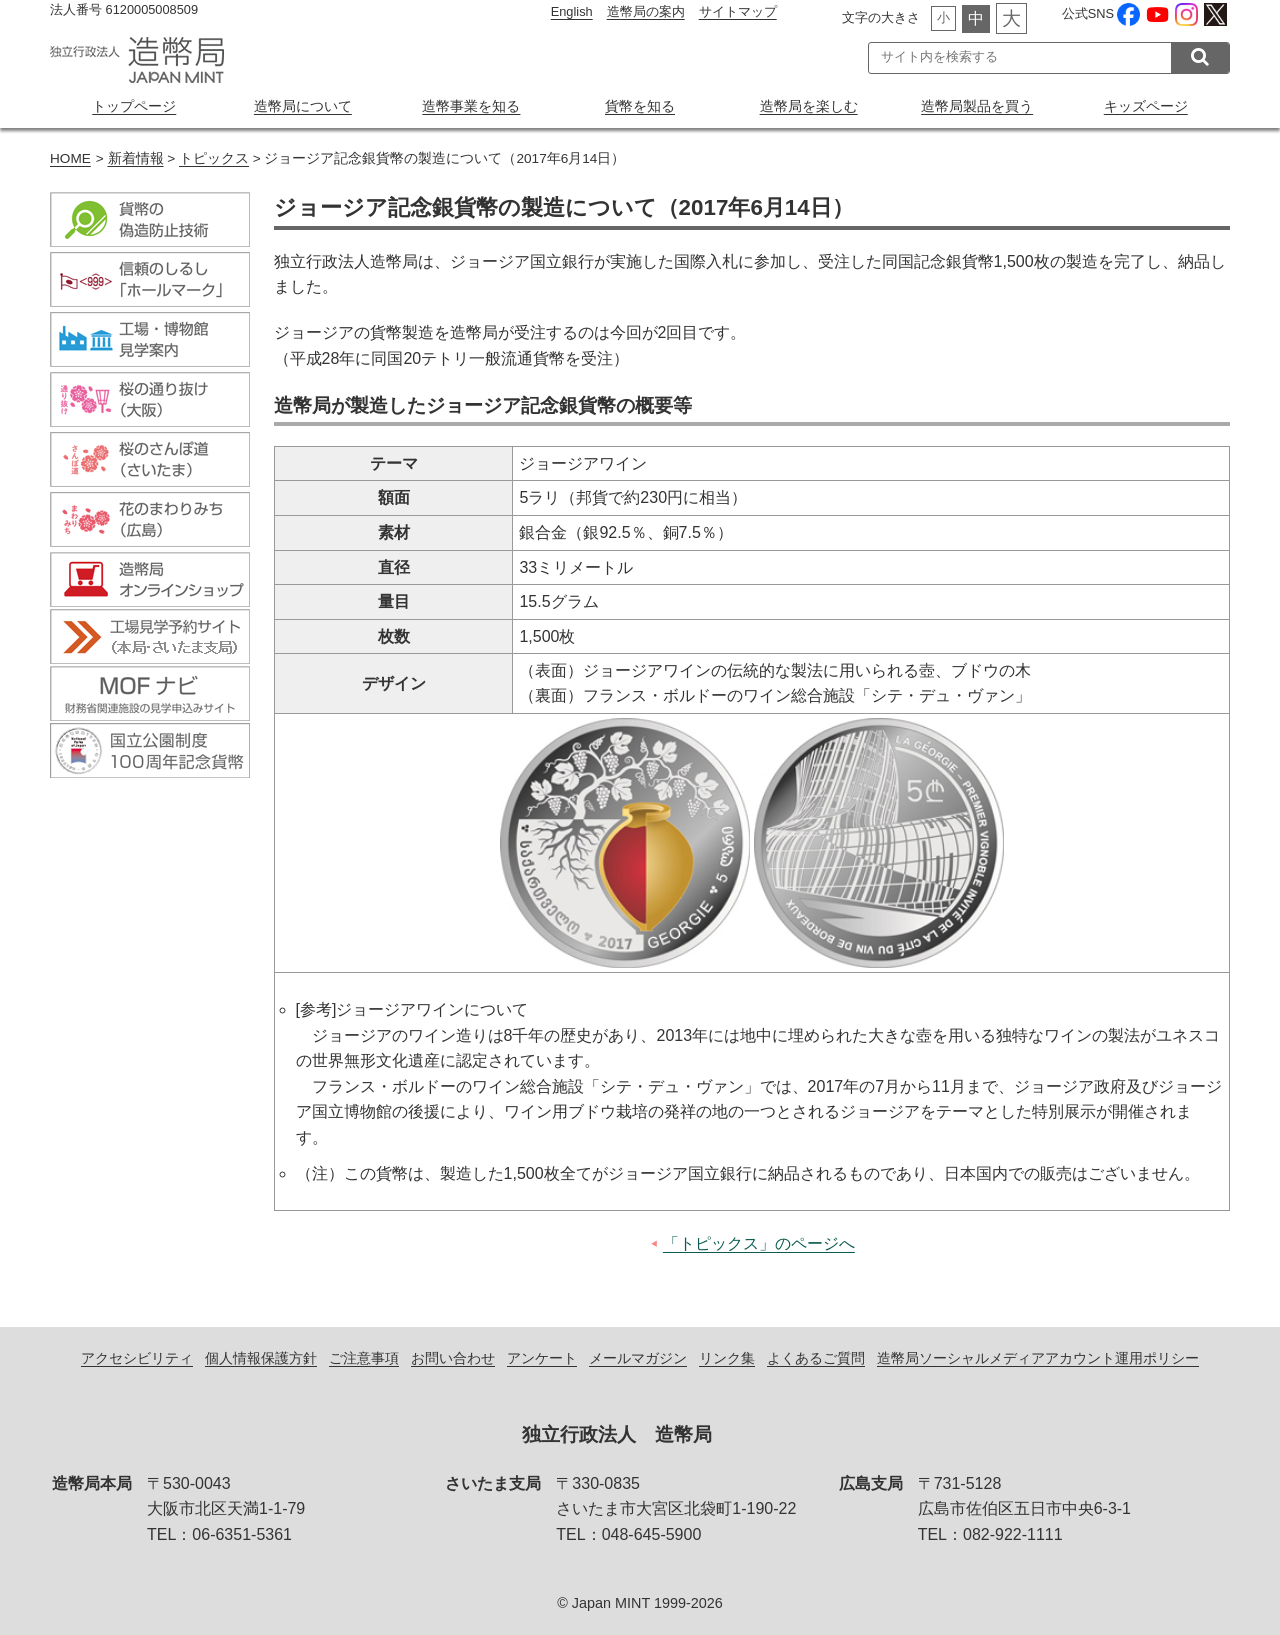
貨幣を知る (640, 106)
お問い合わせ (453, 1358)
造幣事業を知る (471, 106)
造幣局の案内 (646, 11)
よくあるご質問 (816, 1358)
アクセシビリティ (137, 1358)
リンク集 (727, 1358)
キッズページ (1146, 106)
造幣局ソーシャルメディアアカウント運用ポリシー (1038, 1358)
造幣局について (303, 106)
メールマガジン (638, 1358)
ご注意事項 (364, 1358)
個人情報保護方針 (261, 1358)
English (572, 11)
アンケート (542, 1358)
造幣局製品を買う (977, 106)
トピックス (214, 158)
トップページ (134, 106)
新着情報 (136, 158)
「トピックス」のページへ (759, 1243)
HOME (70, 158)
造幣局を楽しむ (809, 106)
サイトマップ (738, 11)
